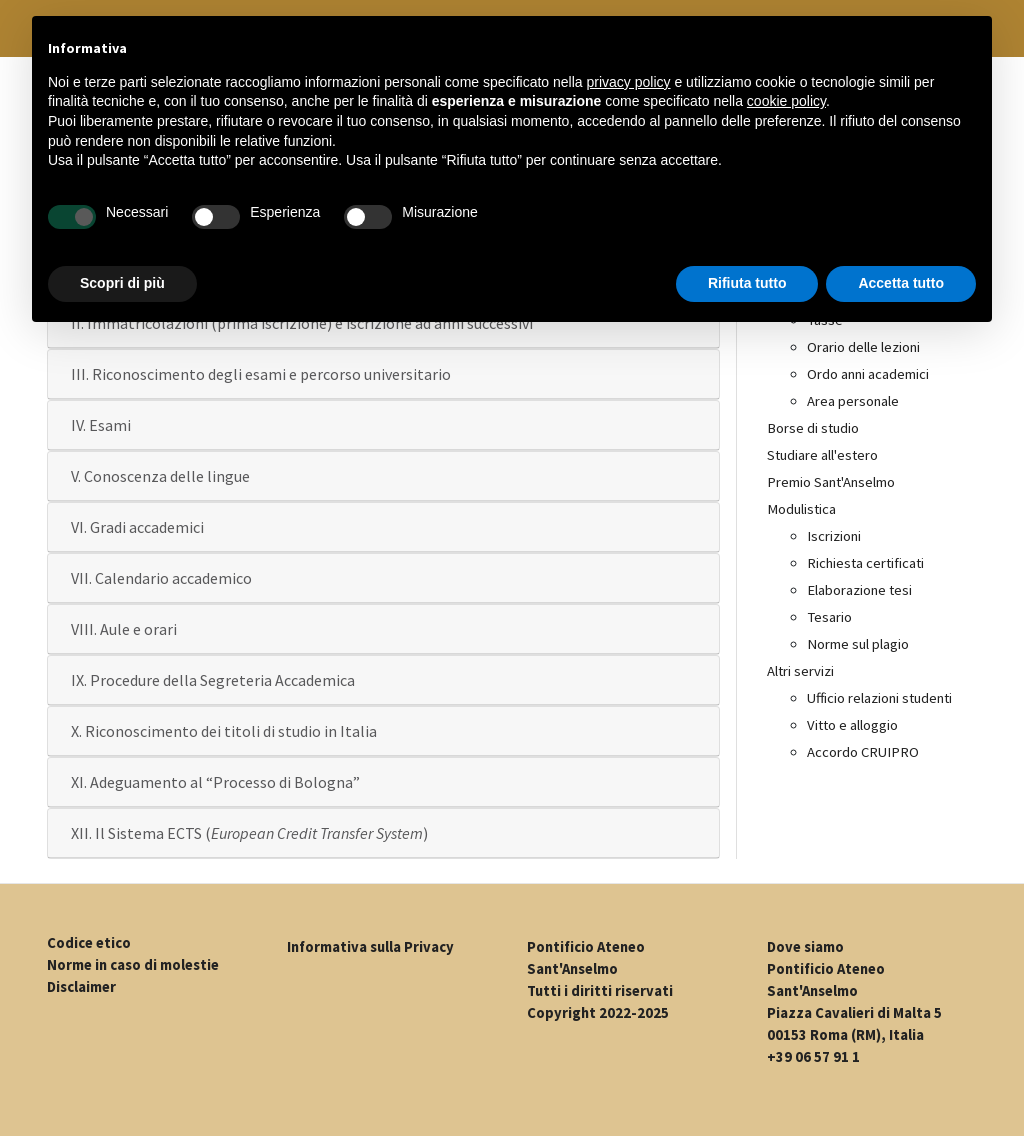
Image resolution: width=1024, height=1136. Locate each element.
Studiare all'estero (822, 455)
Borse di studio (813, 428)
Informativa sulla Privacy (370, 947)
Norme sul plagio (858, 644)
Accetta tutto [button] (901, 283)
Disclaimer (81, 987)
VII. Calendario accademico (161, 578)
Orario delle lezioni (863, 347)
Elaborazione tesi (859, 590)
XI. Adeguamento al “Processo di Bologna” (215, 782)
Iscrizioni (834, 536)
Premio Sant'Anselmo (831, 482)
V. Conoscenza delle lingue (160, 476)
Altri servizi (800, 671)
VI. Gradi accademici (137, 527)
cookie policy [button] (786, 101)
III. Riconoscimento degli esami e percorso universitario (261, 374)
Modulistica (801, 509)
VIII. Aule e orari (124, 629)
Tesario (829, 617)
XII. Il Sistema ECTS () (249, 833)
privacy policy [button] (629, 82)
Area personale (853, 401)
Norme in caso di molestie (133, 965)
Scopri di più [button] (122, 283)
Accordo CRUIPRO (863, 752)
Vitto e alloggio (852, 725)
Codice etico (89, 943)
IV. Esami (101, 425)
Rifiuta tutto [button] (747, 283)
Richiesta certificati (865, 563)
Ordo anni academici (868, 374)
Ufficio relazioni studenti (879, 698)
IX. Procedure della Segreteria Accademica (213, 680)
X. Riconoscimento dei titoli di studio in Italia (224, 731)
